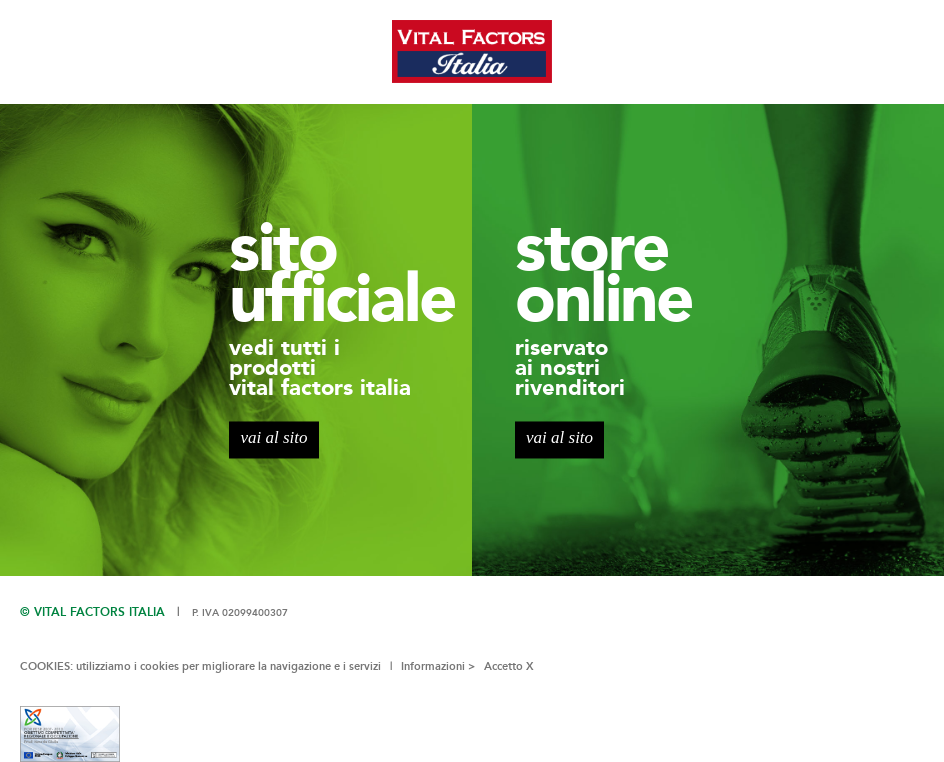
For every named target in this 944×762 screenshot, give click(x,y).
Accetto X (509, 667)
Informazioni (433, 667)
